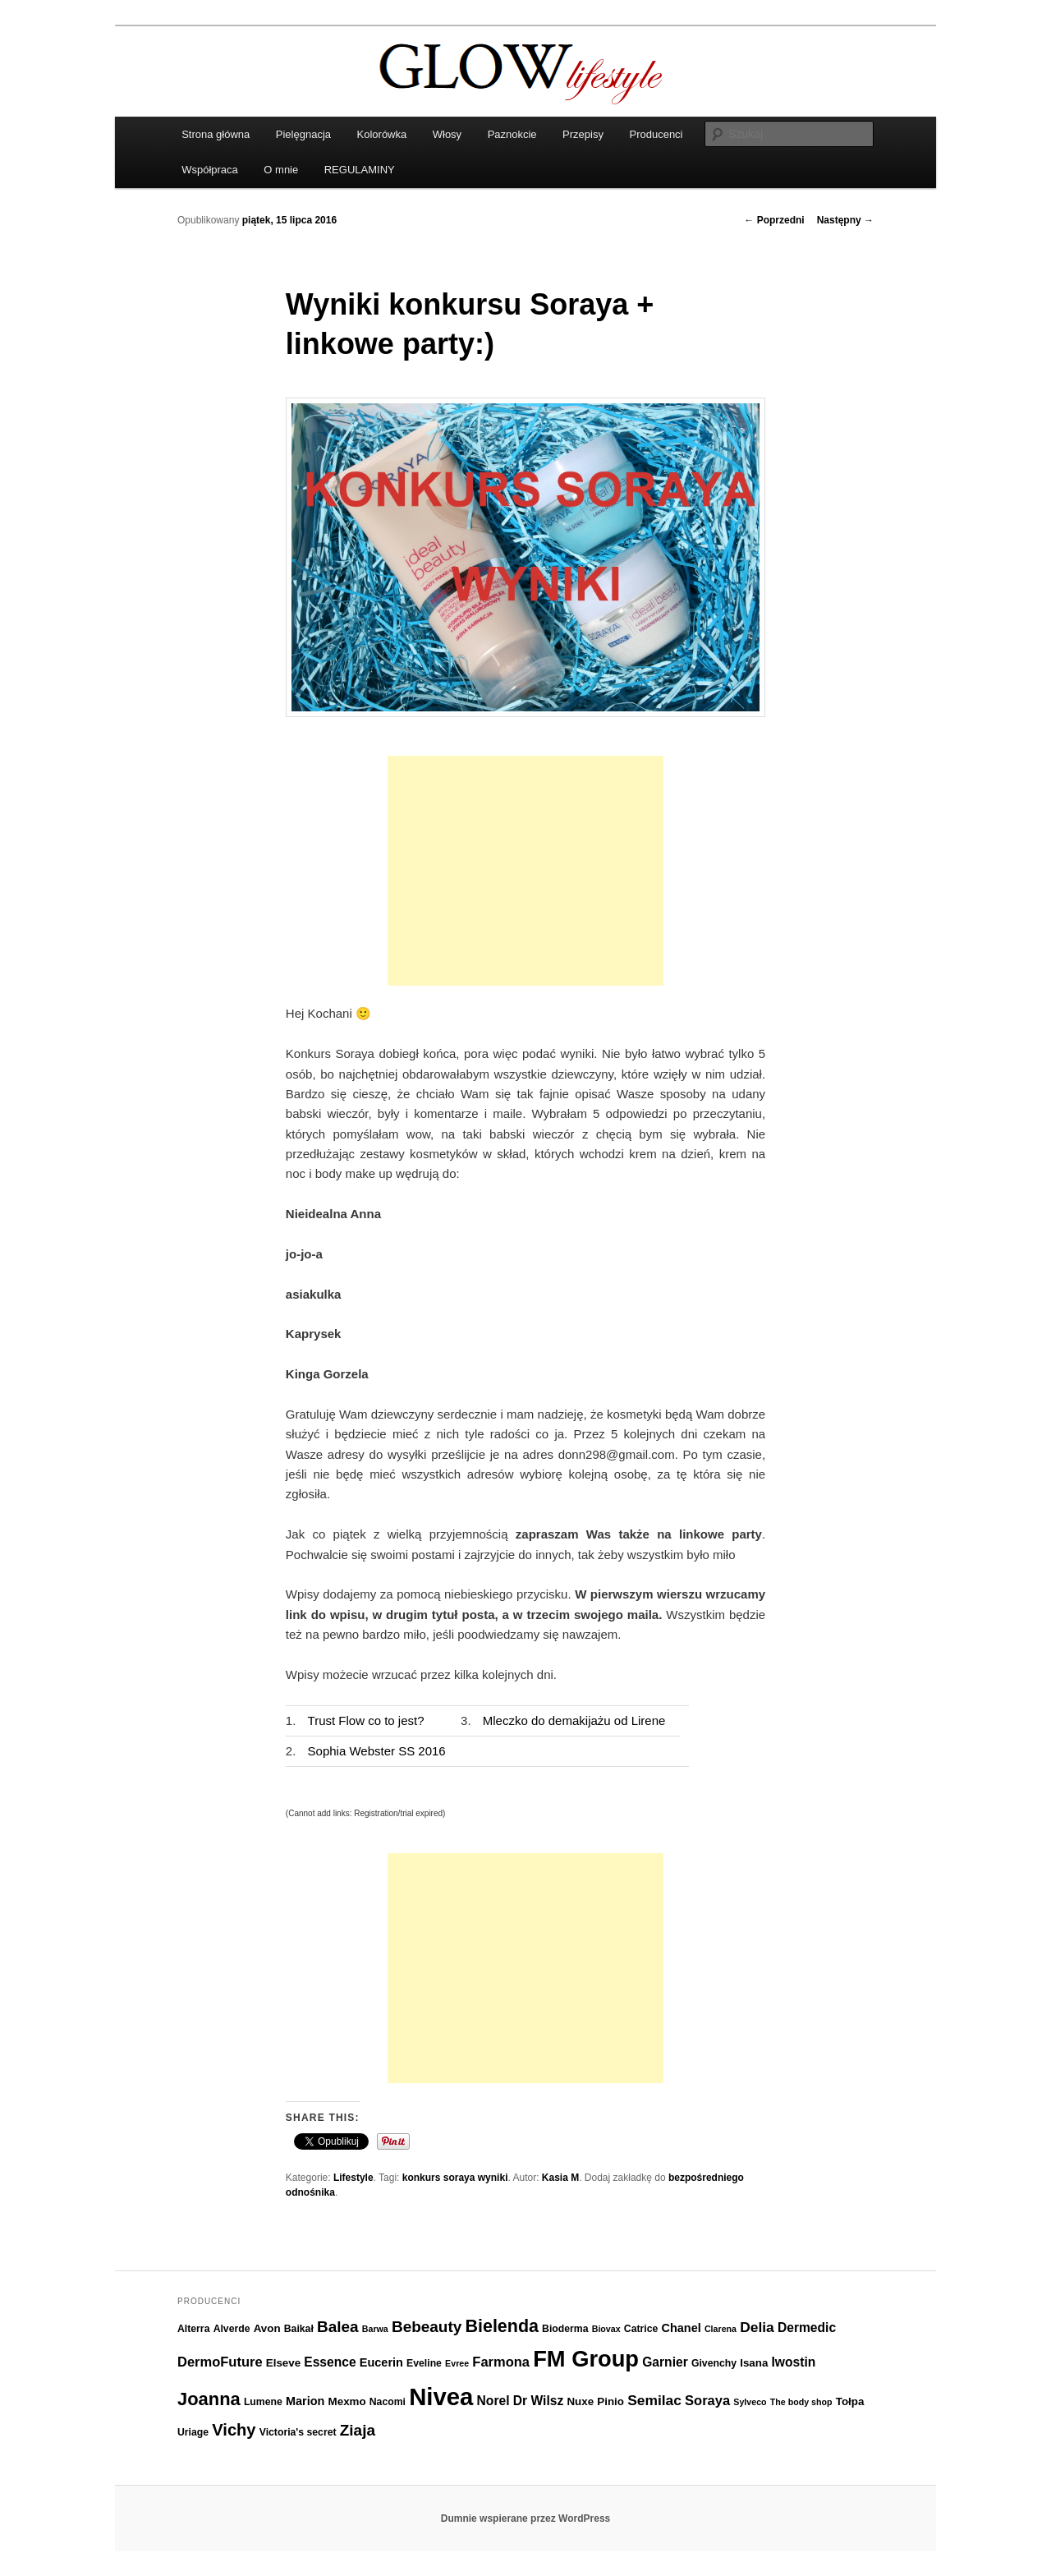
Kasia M (560, 2177)
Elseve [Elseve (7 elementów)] (283, 2363)
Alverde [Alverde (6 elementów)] (231, 2328)
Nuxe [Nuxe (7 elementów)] (580, 2401)
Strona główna (215, 134)
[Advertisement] (525, 871)
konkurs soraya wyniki (455, 2177)
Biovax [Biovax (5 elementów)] (606, 2329)
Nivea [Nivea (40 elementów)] (441, 2396)
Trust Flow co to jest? (366, 1720)
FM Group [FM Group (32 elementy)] (586, 2358)
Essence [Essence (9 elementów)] (330, 2362)
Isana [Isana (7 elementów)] (754, 2363)
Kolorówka (382, 134)
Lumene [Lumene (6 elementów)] (263, 2402)
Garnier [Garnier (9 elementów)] (665, 2362)
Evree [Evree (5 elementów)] (457, 2363)
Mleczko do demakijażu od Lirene (574, 1720)
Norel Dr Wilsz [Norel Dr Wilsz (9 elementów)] (520, 2401)
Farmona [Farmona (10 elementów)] (501, 2361)
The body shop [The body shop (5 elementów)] (801, 2402)
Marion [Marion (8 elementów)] (305, 2401)
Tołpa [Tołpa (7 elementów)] (850, 2401)
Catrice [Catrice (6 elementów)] (641, 2328)
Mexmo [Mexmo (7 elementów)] (347, 2401)
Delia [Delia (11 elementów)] (757, 2327)
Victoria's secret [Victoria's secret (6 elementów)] (298, 2432)
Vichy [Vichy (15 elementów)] (233, 2430)
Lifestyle (353, 2177)
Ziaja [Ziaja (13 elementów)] (357, 2430)
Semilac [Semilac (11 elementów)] (654, 2400)
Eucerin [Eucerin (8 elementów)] (381, 2362)
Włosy (447, 134)
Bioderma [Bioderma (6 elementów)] (565, 2328)
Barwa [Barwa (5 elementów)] (375, 2329)
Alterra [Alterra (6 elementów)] (193, 2328)
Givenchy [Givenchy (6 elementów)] (714, 2363)
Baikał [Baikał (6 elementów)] (299, 2328)
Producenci (655, 134)
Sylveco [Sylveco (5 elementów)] (749, 2402)
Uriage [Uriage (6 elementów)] (193, 2432)
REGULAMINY (359, 169)
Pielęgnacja (303, 134)
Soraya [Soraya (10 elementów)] (707, 2400)
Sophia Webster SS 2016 (377, 1751)
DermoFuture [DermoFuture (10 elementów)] (220, 2361)
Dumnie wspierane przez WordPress (526, 2518)
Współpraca (209, 169)
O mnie (281, 169)
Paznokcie (512, 134)
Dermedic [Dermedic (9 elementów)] (807, 2327)
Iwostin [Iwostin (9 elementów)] (794, 2362)
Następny (845, 220)
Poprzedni (774, 220)
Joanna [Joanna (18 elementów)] (209, 2399)
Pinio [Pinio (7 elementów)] (610, 2401)
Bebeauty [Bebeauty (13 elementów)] (426, 2326)
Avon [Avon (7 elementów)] (267, 2328)
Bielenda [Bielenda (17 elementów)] (502, 2326)
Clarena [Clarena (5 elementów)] (720, 2329)
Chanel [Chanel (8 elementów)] (680, 2327)
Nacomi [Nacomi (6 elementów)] (387, 2402)
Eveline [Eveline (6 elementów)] (424, 2363)
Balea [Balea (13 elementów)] (338, 2326)
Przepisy (583, 134)
